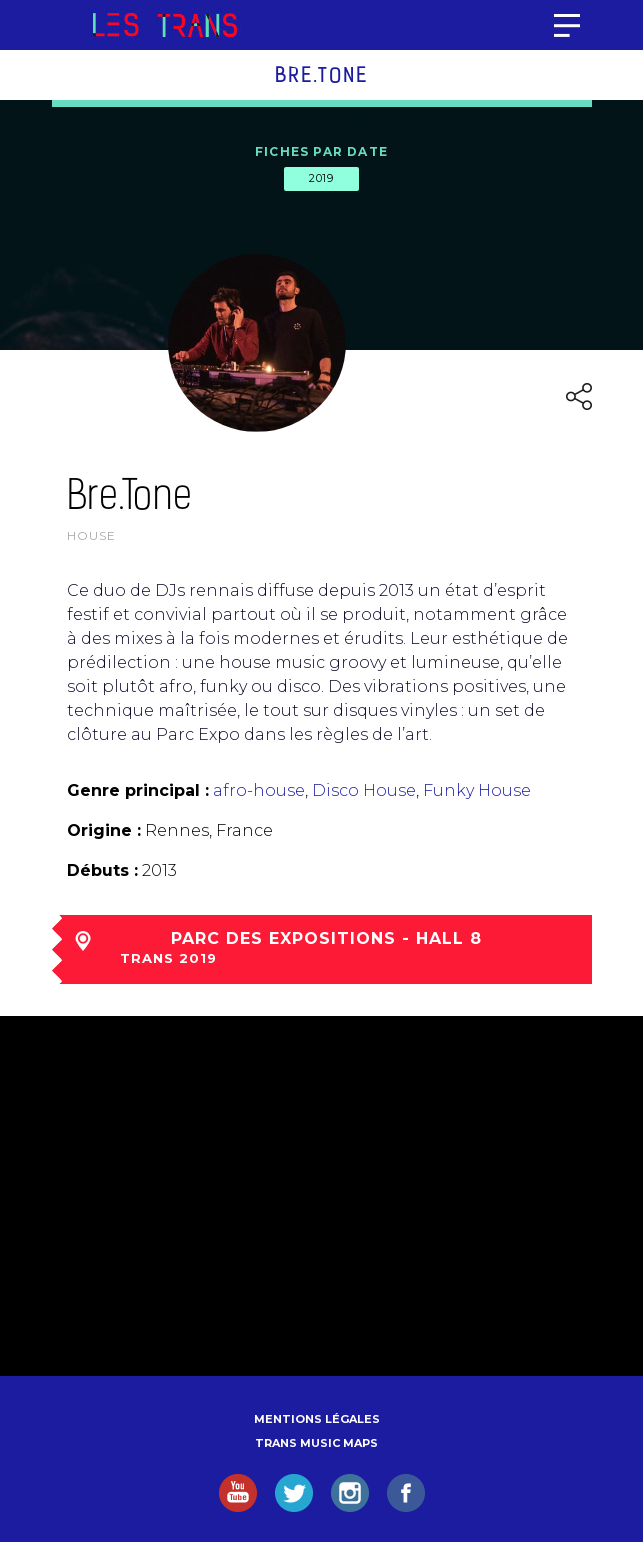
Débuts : (102, 870)
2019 (321, 178)
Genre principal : (138, 790)
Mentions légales (317, 1419)
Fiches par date (321, 151)
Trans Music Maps (316, 1443)
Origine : (104, 830)
